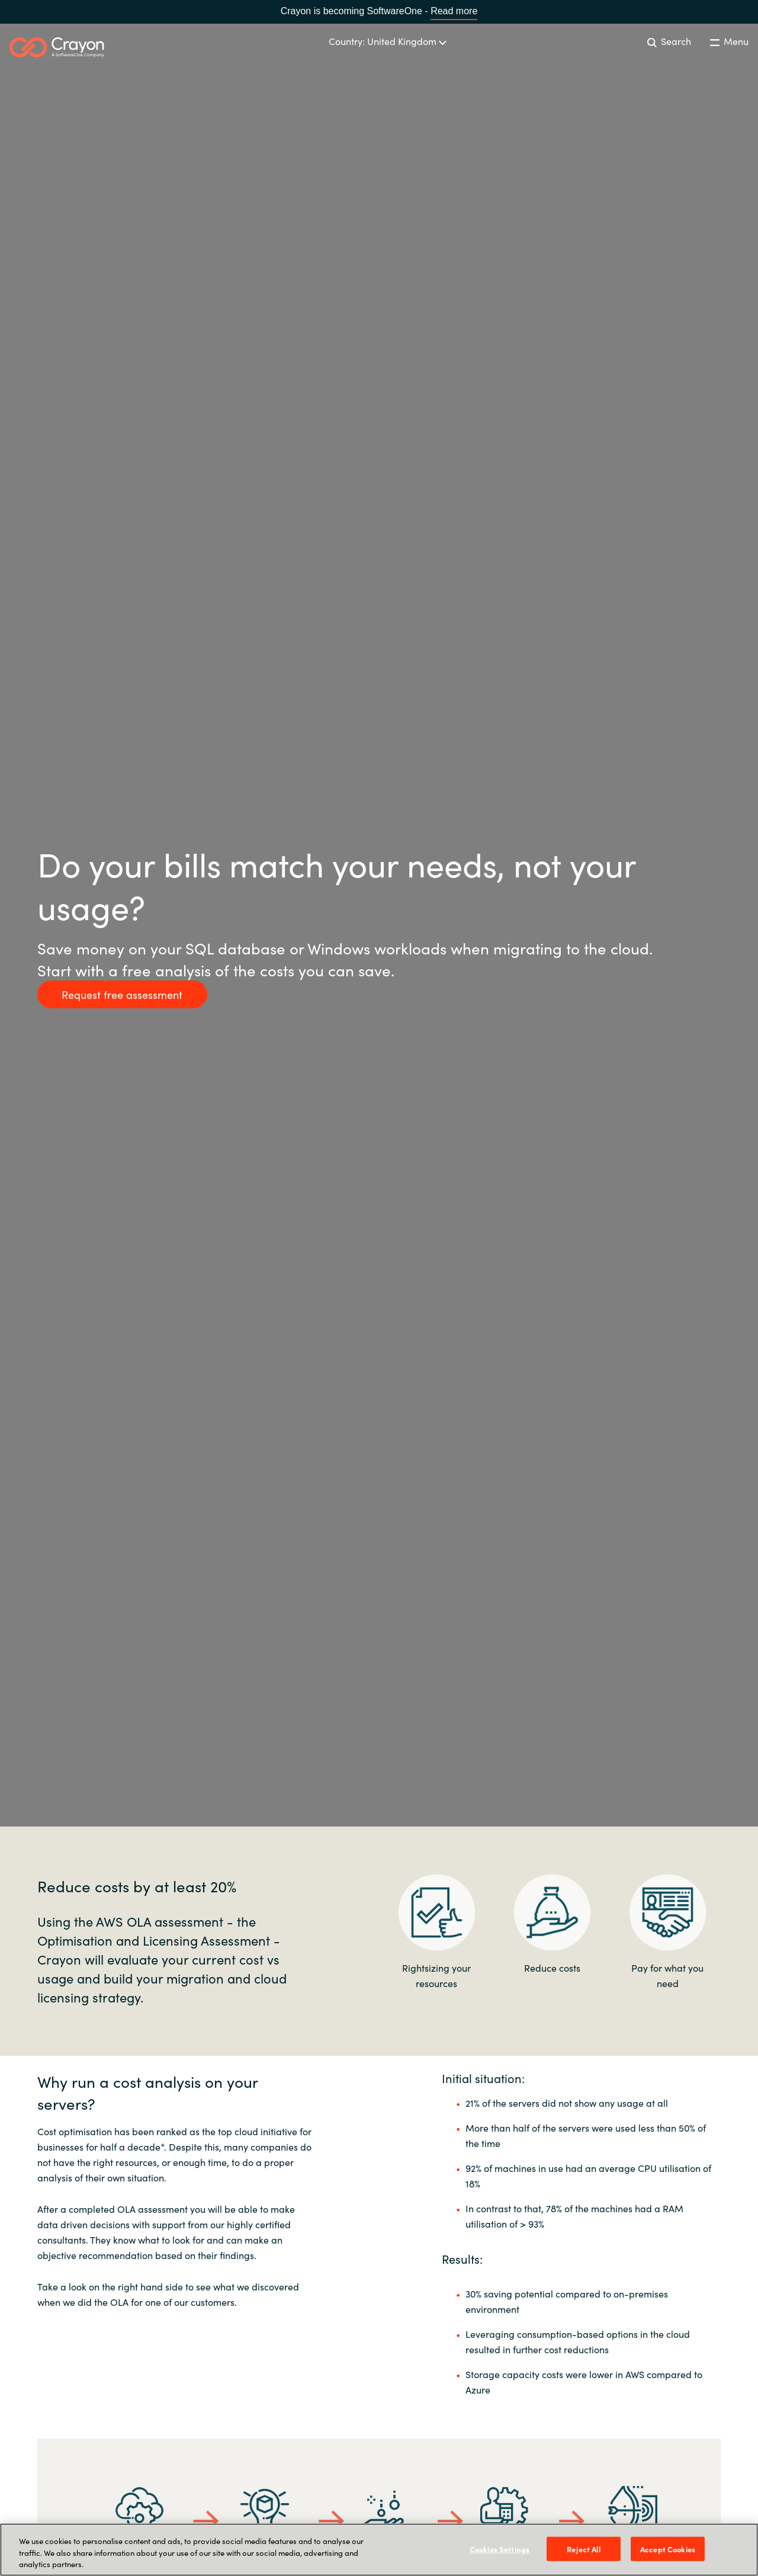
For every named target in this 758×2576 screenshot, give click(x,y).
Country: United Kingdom (388, 40)
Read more (454, 11)
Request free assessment (122, 994)
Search (669, 40)
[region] (379, 2549)
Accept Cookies (667, 2548)
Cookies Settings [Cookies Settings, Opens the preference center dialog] (499, 2548)
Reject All (583, 2548)
